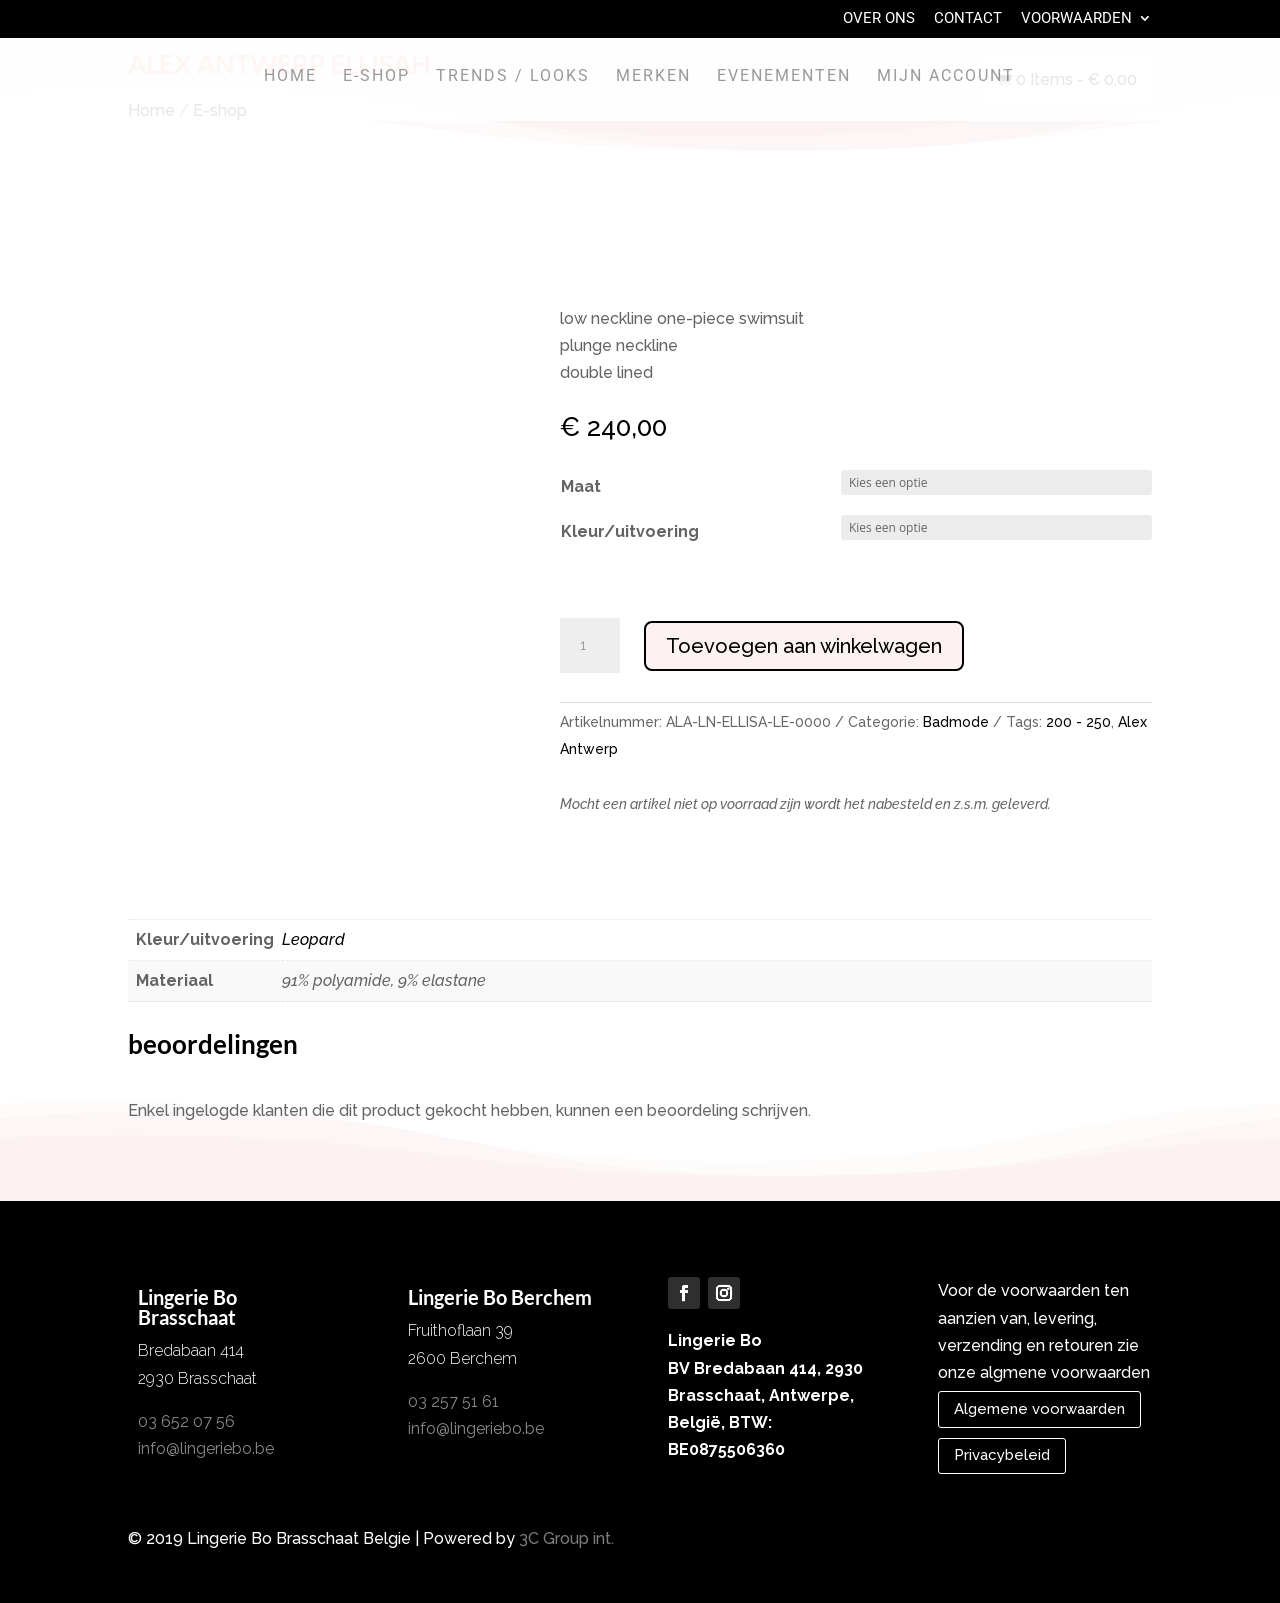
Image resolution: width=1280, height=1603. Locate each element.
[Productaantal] (590, 646)
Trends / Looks (513, 77)
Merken (653, 77)
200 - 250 (1078, 722)
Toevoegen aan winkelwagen (804, 646)
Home (290, 77)
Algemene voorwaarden (1039, 1409)
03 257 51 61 (453, 1401)
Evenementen (784, 77)
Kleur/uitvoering (630, 531)
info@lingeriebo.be (206, 1448)
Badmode (956, 722)
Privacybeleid (1002, 1455)
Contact (968, 19)
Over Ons (879, 19)
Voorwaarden (1076, 19)
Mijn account (946, 77)
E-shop (376, 77)
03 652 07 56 (186, 1421)
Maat (581, 486)
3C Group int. (566, 1538)
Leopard (313, 939)
